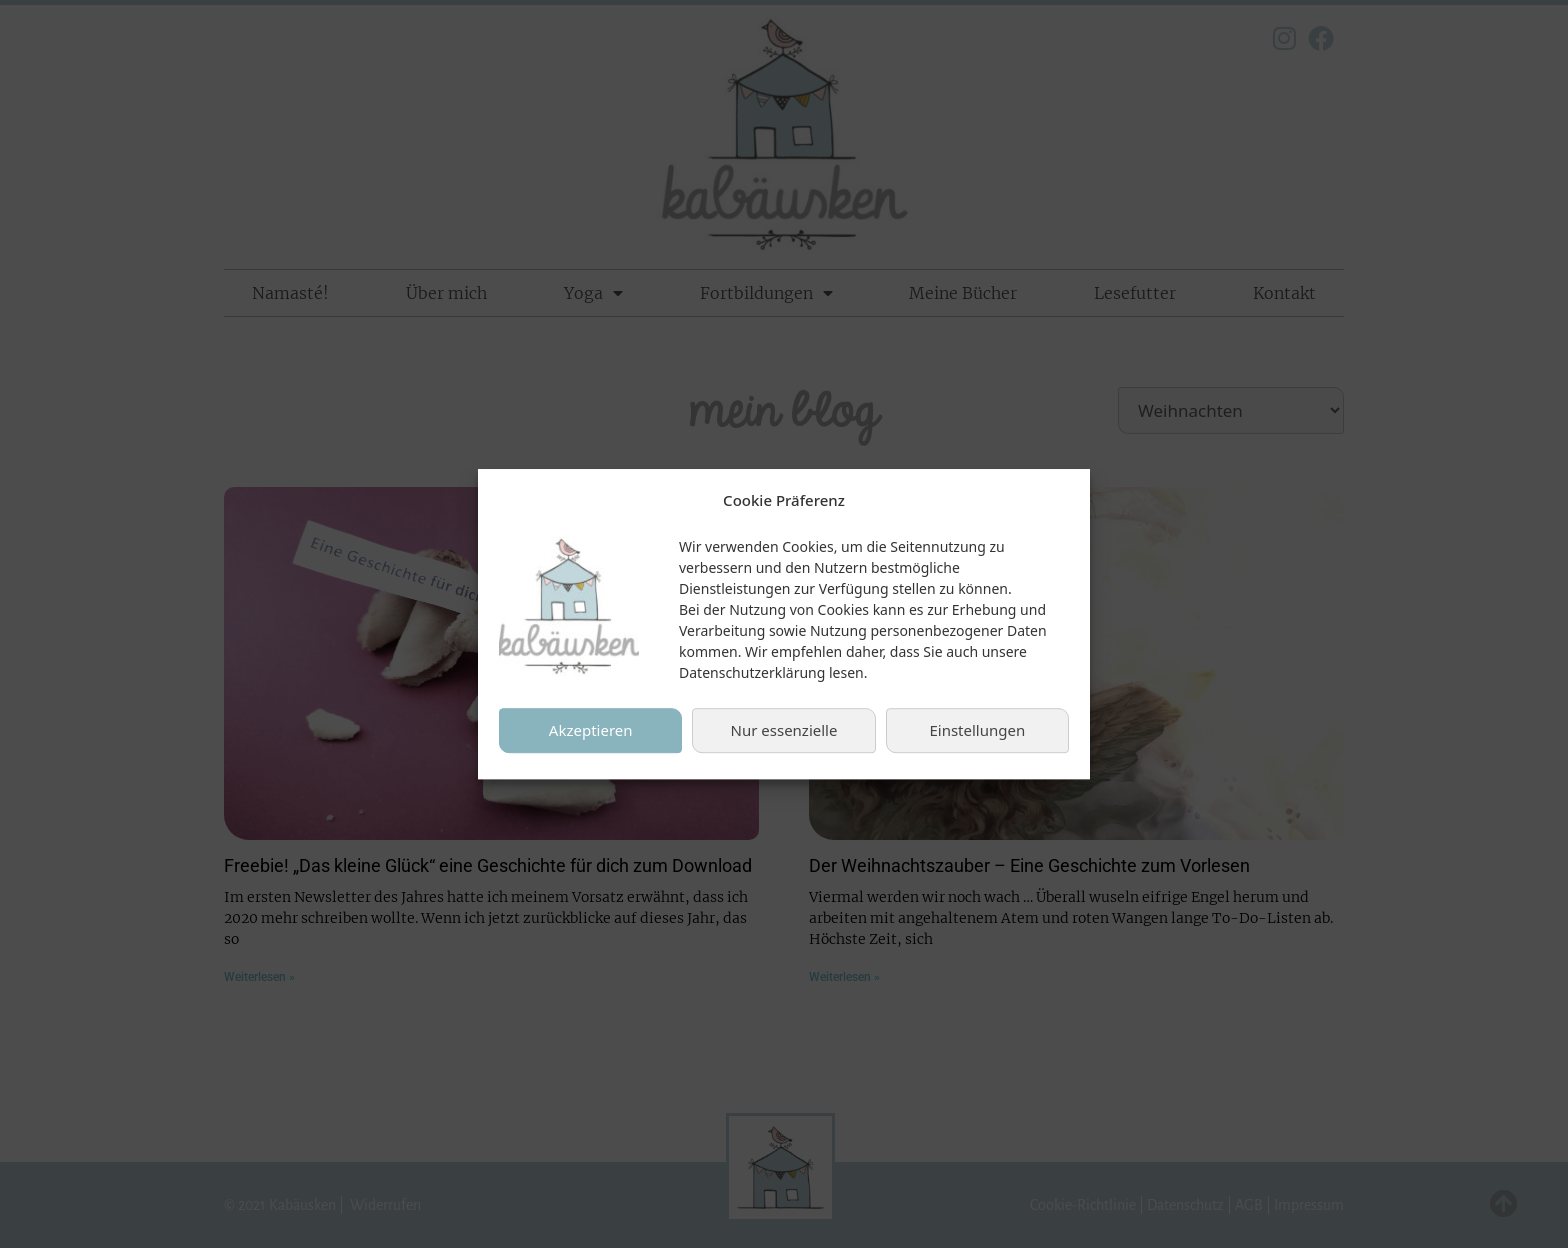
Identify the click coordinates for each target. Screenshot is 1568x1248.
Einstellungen (977, 736)
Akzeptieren (591, 736)
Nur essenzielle (784, 736)
